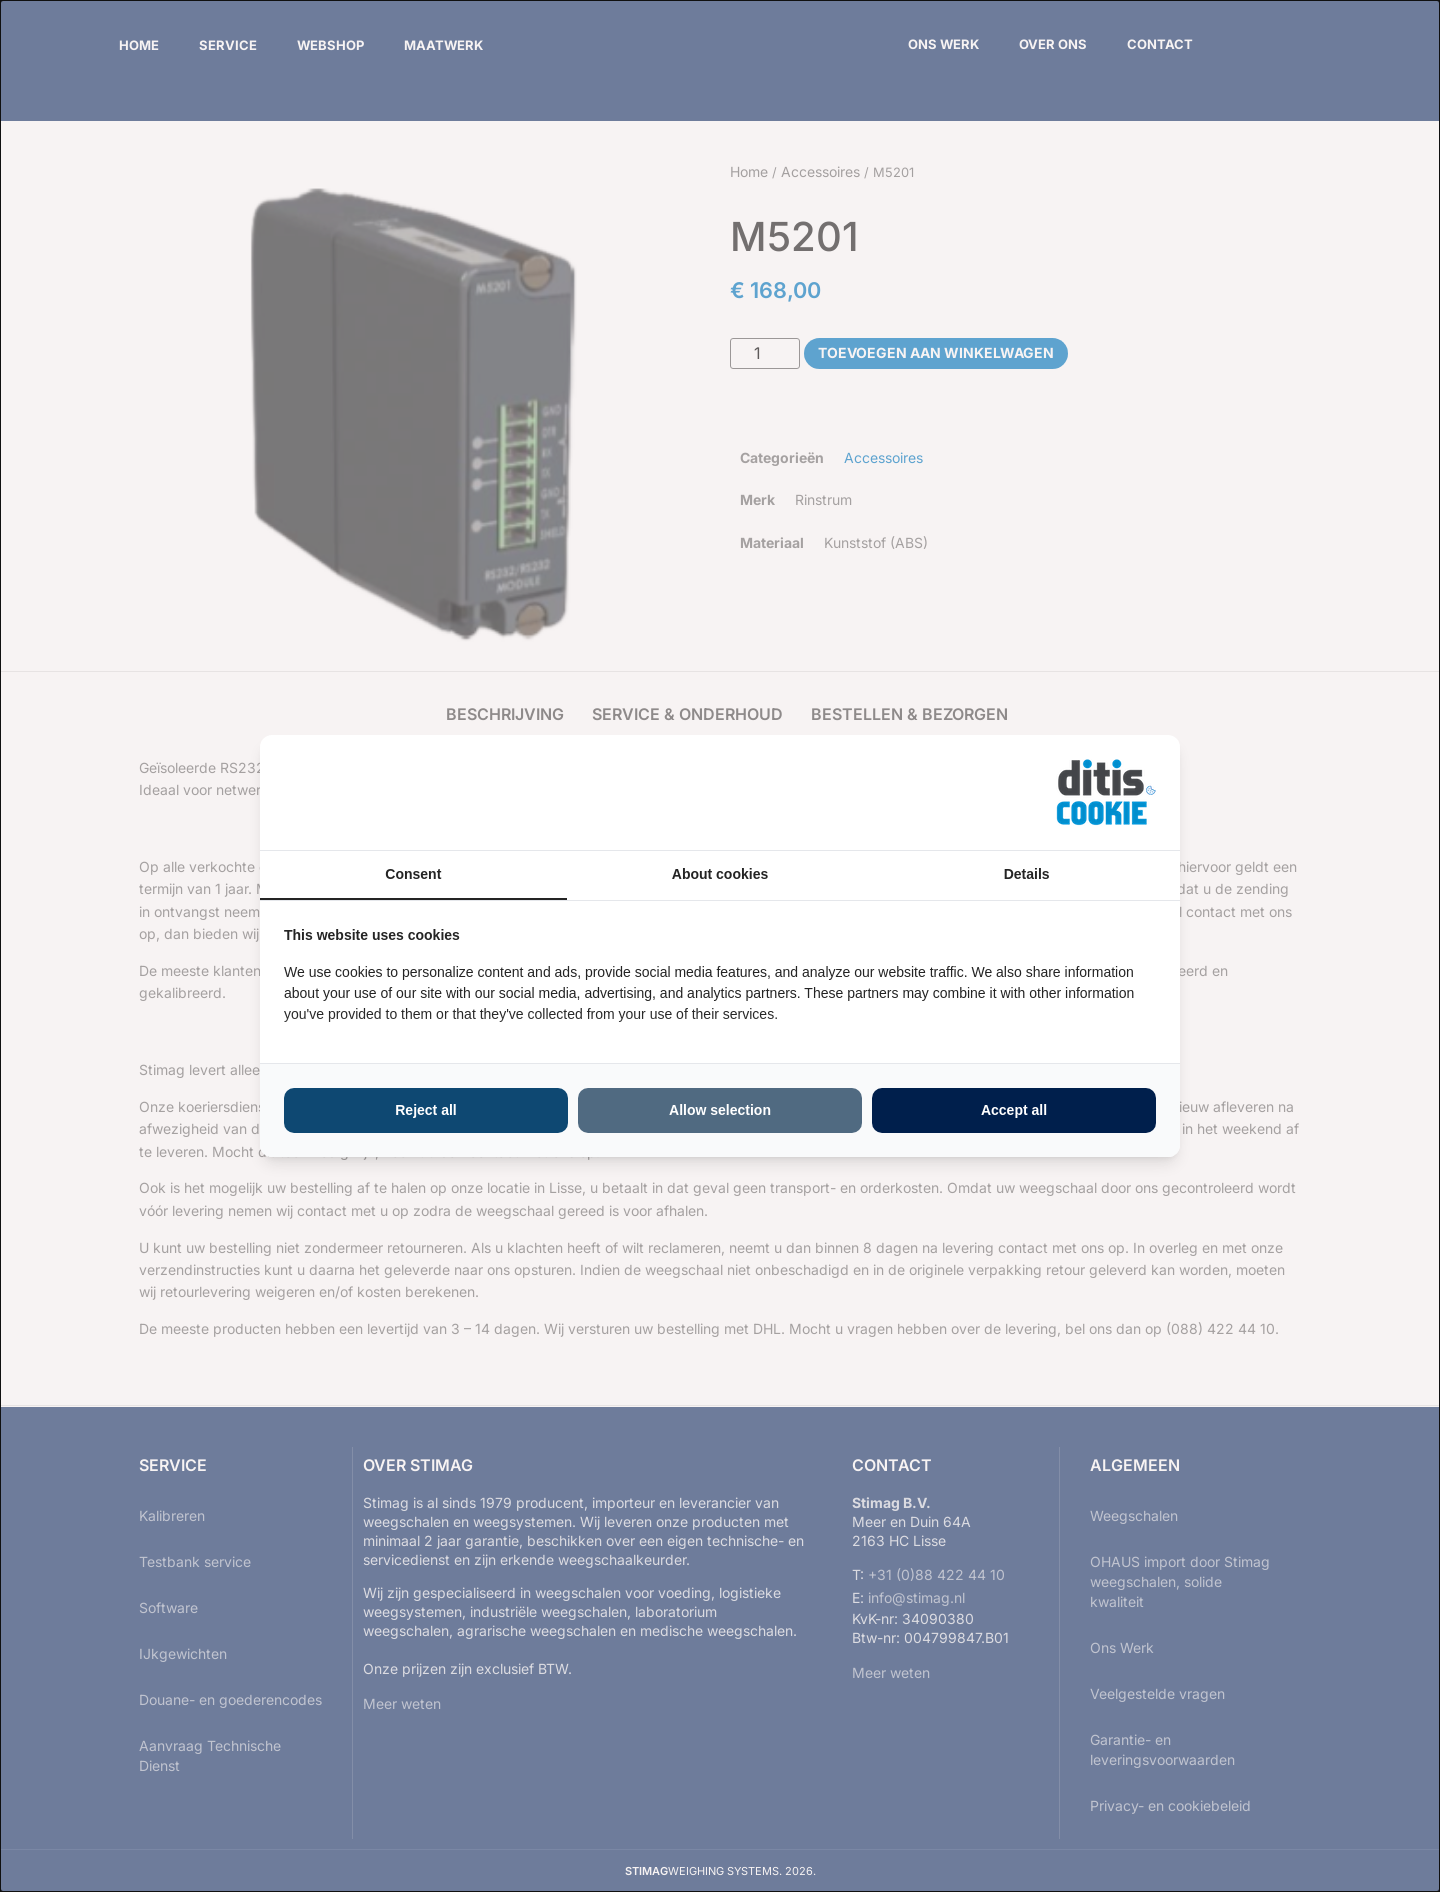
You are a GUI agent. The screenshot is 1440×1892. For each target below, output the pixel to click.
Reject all (425, 1110)
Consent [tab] (413, 874)
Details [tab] (1027, 874)
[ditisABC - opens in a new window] (1106, 792)
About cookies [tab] (720, 874)
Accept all (1014, 1110)
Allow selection (720, 1110)
